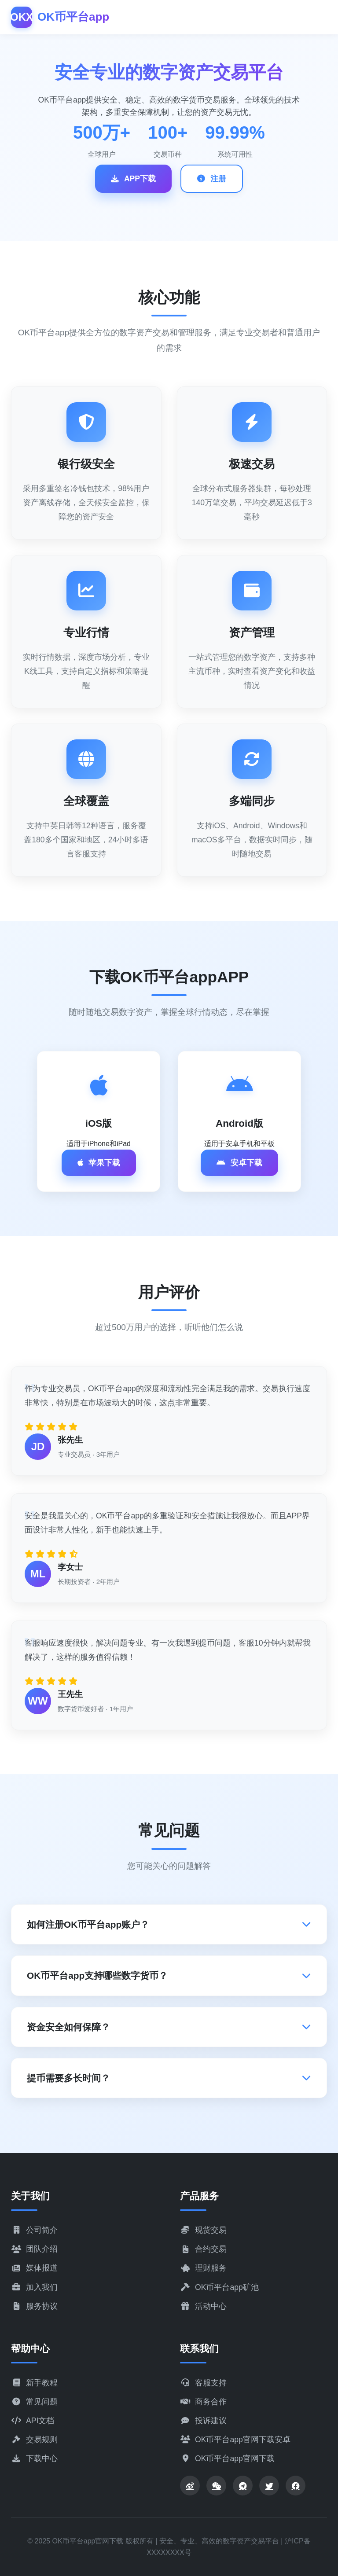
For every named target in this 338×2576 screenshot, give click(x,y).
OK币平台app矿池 (219, 2287)
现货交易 (203, 2230)
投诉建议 (203, 2420)
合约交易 (203, 2249)
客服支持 (203, 2382)
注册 (211, 178)
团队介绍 (34, 2249)
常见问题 (34, 2401)
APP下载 (133, 178)
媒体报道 (34, 2268)
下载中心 (34, 2458)
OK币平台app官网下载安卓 (235, 2439)
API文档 (32, 2420)
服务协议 (34, 2306)
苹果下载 (98, 1162)
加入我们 (34, 2287)
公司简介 (34, 2230)
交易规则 (34, 2439)
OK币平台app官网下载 (227, 2458)
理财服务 (203, 2268)
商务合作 (203, 2401)
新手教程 (34, 2382)
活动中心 (203, 2306)
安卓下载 (239, 1162)
